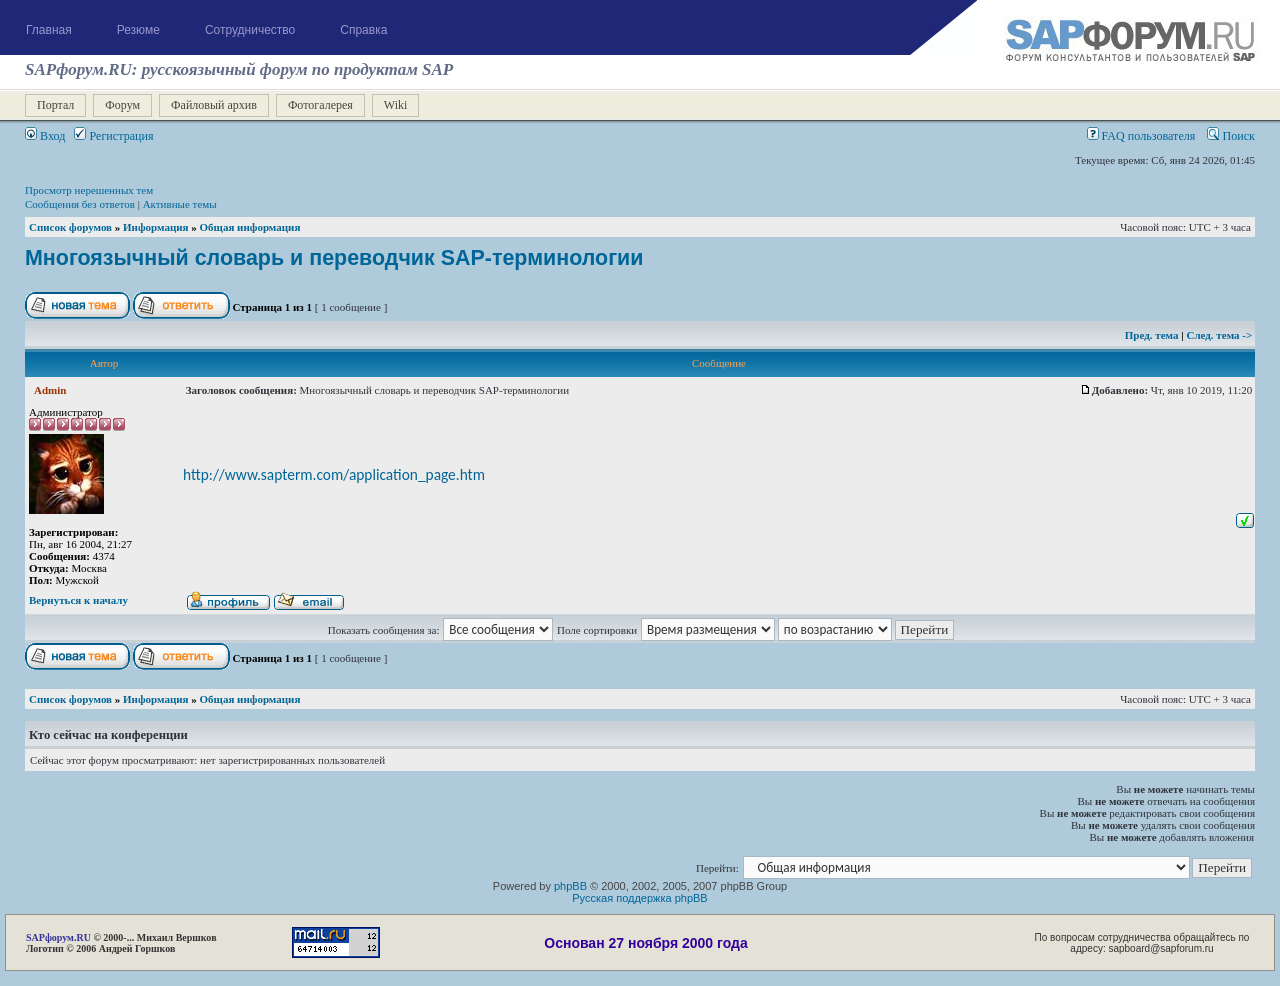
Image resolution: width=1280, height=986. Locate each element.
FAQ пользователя (1141, 136)
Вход (45, 136)
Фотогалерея (320, 105)
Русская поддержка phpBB (639, 898)
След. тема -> (1219, 335)
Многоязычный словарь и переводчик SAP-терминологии (334, 258)
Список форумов (70, 227)
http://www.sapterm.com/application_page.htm (334, 474)
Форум (122, 105)
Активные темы (180, 204)
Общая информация (250, 227)
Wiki (396, 105)
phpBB (570, 886)
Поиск (1231, 136)
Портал (55, 105)
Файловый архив (214, 105)
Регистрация (113, 136)
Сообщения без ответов (80, 204)
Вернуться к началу (78, 600)
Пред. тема (1153, 335)
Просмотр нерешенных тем (89, 190)
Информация (156, 227)
